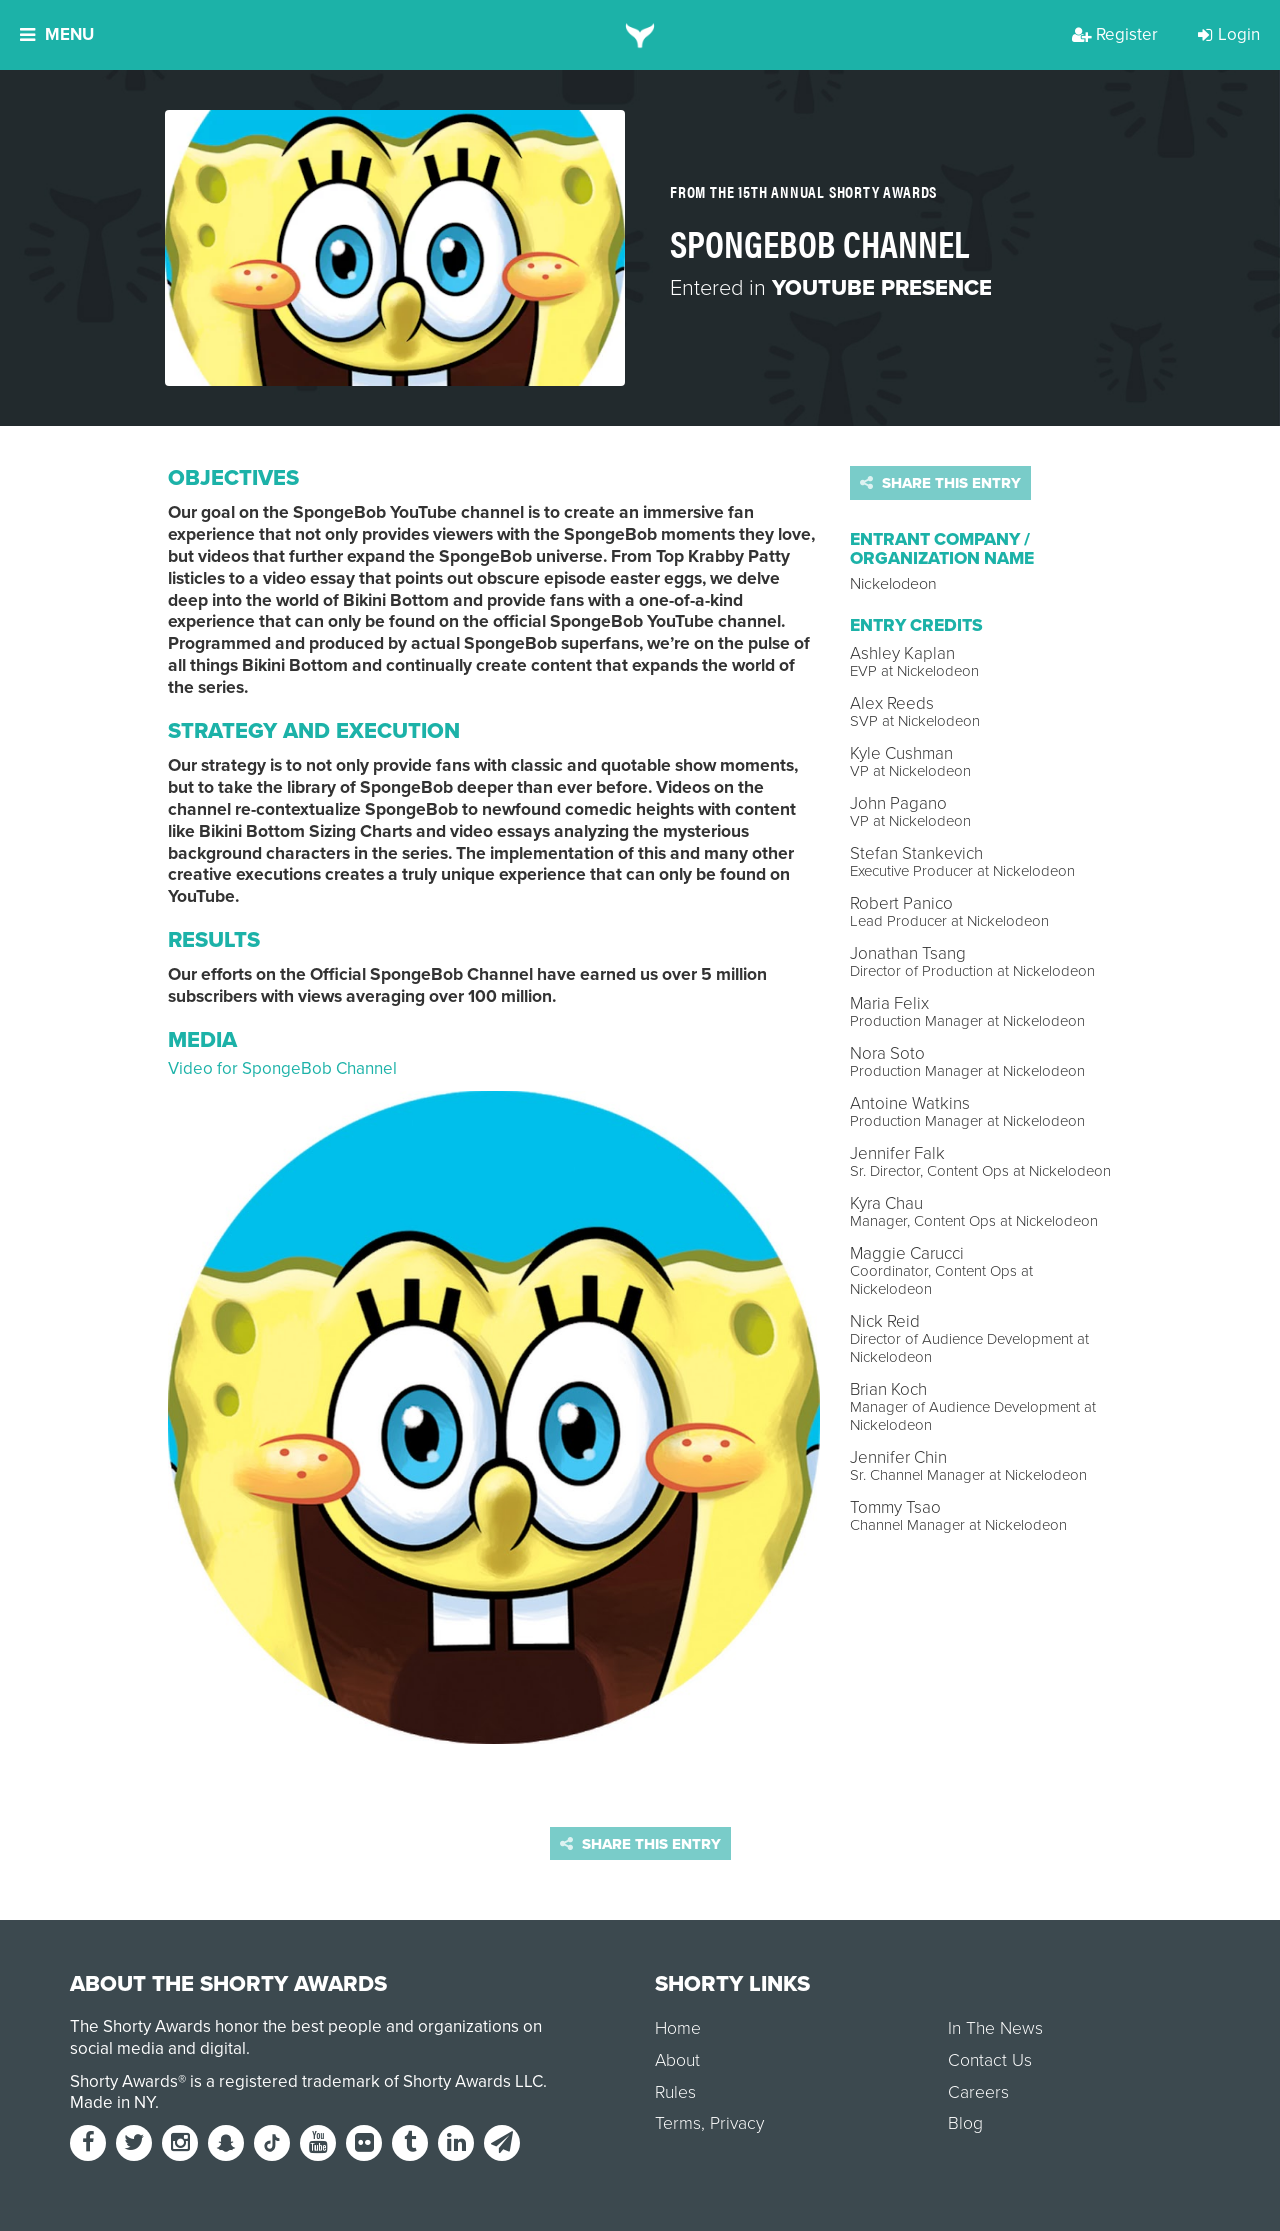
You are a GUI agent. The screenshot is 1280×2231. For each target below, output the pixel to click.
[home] (640, 35)
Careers (978, 2092)
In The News (995, 2028)
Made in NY (112, 2102)
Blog (965, 2123)
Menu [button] (57, 34)
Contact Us (990, 2060)
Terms (678, 2123)
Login (1229, 34)
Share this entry (940, 483)
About (677, 2060)
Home (678, 2028)
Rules (675, 2092)
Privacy (737, 2123)
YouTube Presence (882, 288)
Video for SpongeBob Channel (282, 1068)
